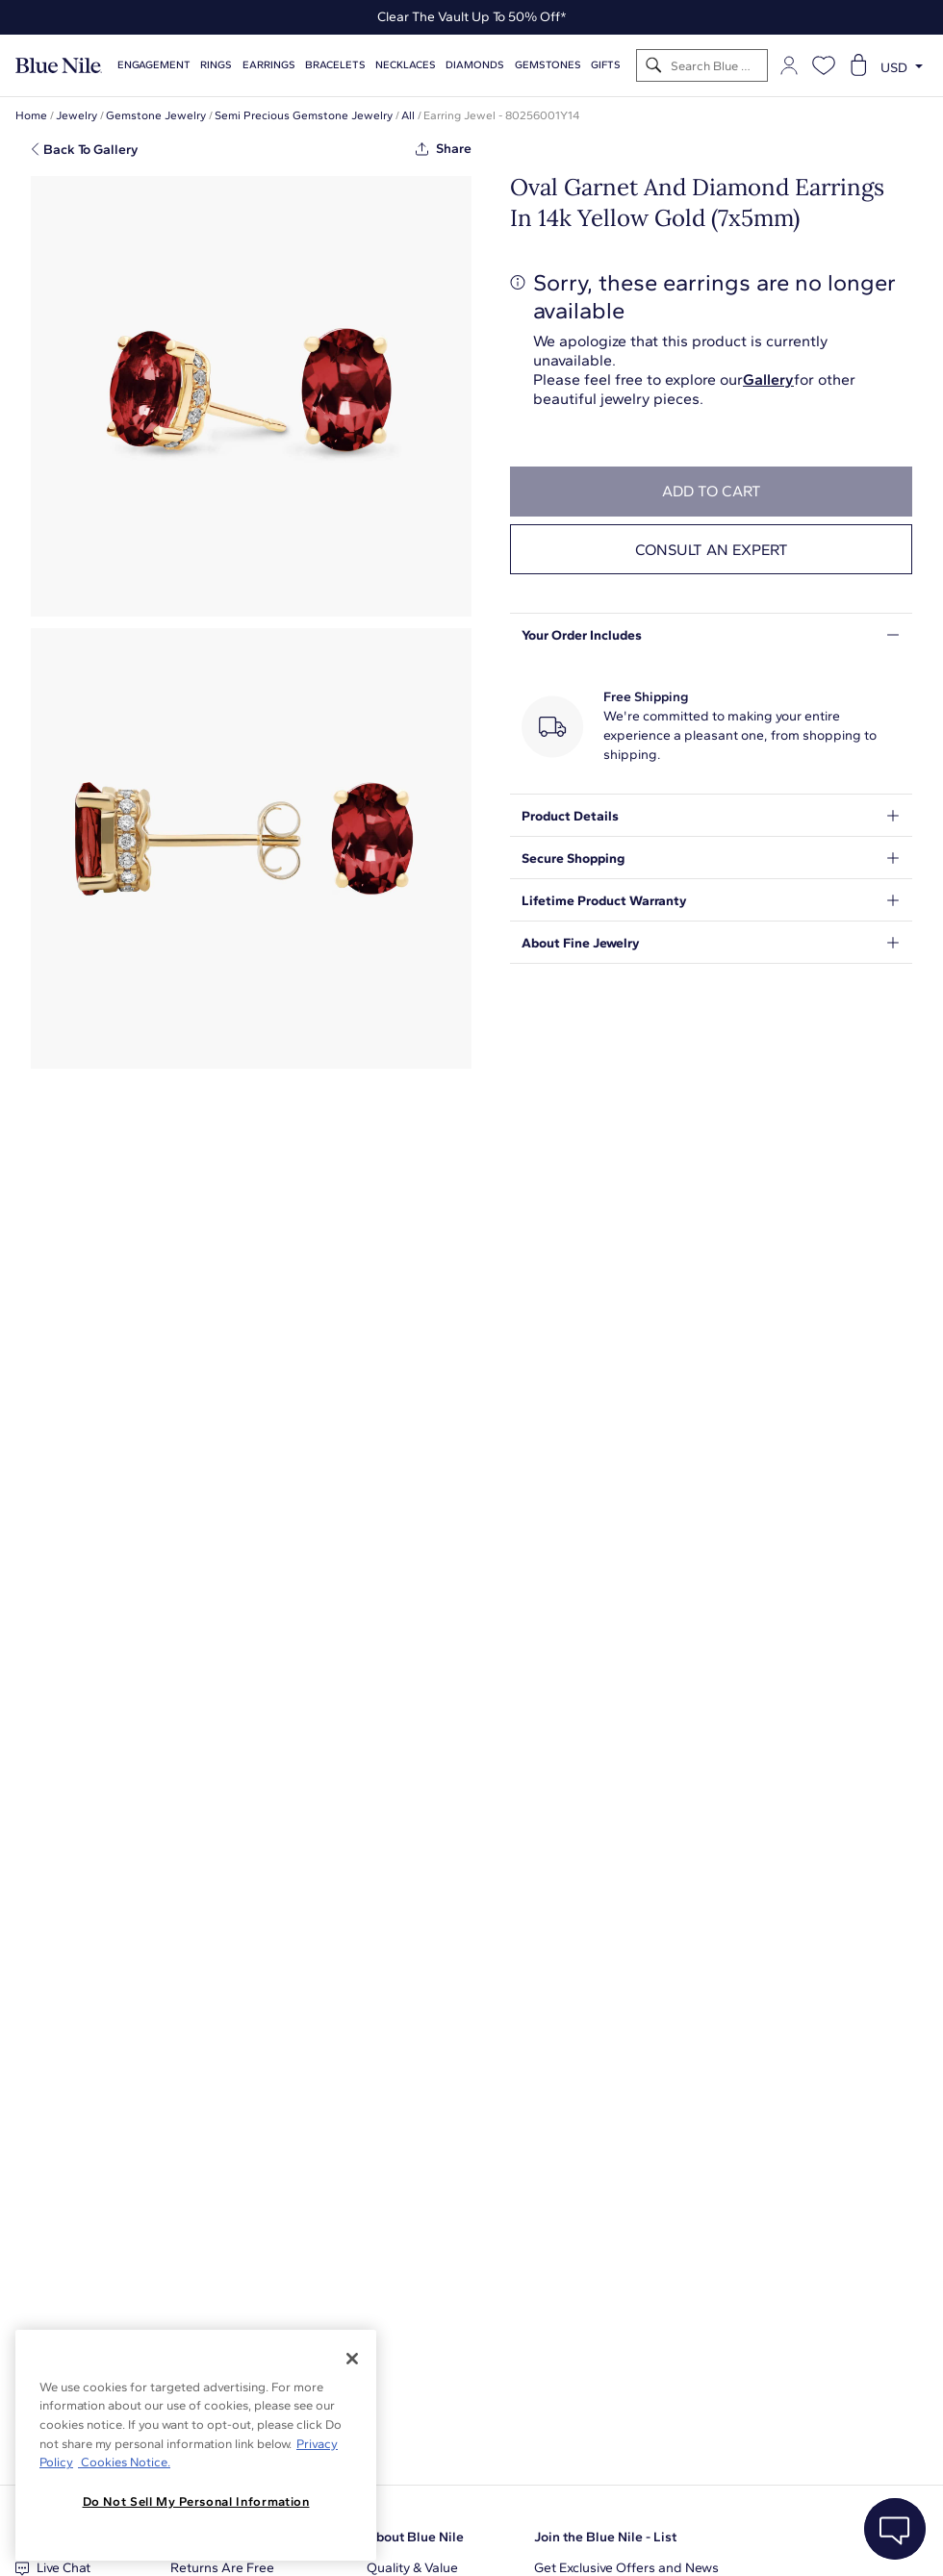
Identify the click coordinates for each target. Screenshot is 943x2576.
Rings (216, 65)
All (408, 115)
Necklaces (405, 65)
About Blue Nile (415, 2537)
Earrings (268, 65)
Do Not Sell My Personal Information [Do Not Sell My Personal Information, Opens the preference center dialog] (196, 2501)
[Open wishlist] (823, 65)
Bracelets (335, 65)
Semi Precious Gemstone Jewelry (304, 115)
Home (31, 115)
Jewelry (76, 115)
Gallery (768, 379)
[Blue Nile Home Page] (58, 66)
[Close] (352, 2358)
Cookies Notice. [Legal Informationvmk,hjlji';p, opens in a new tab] (124, 2462)
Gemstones (548, 65)
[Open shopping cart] (858, 65)
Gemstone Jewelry (156, 115)
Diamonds (475, 65)
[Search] (654, 66)
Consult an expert (711, 550)
